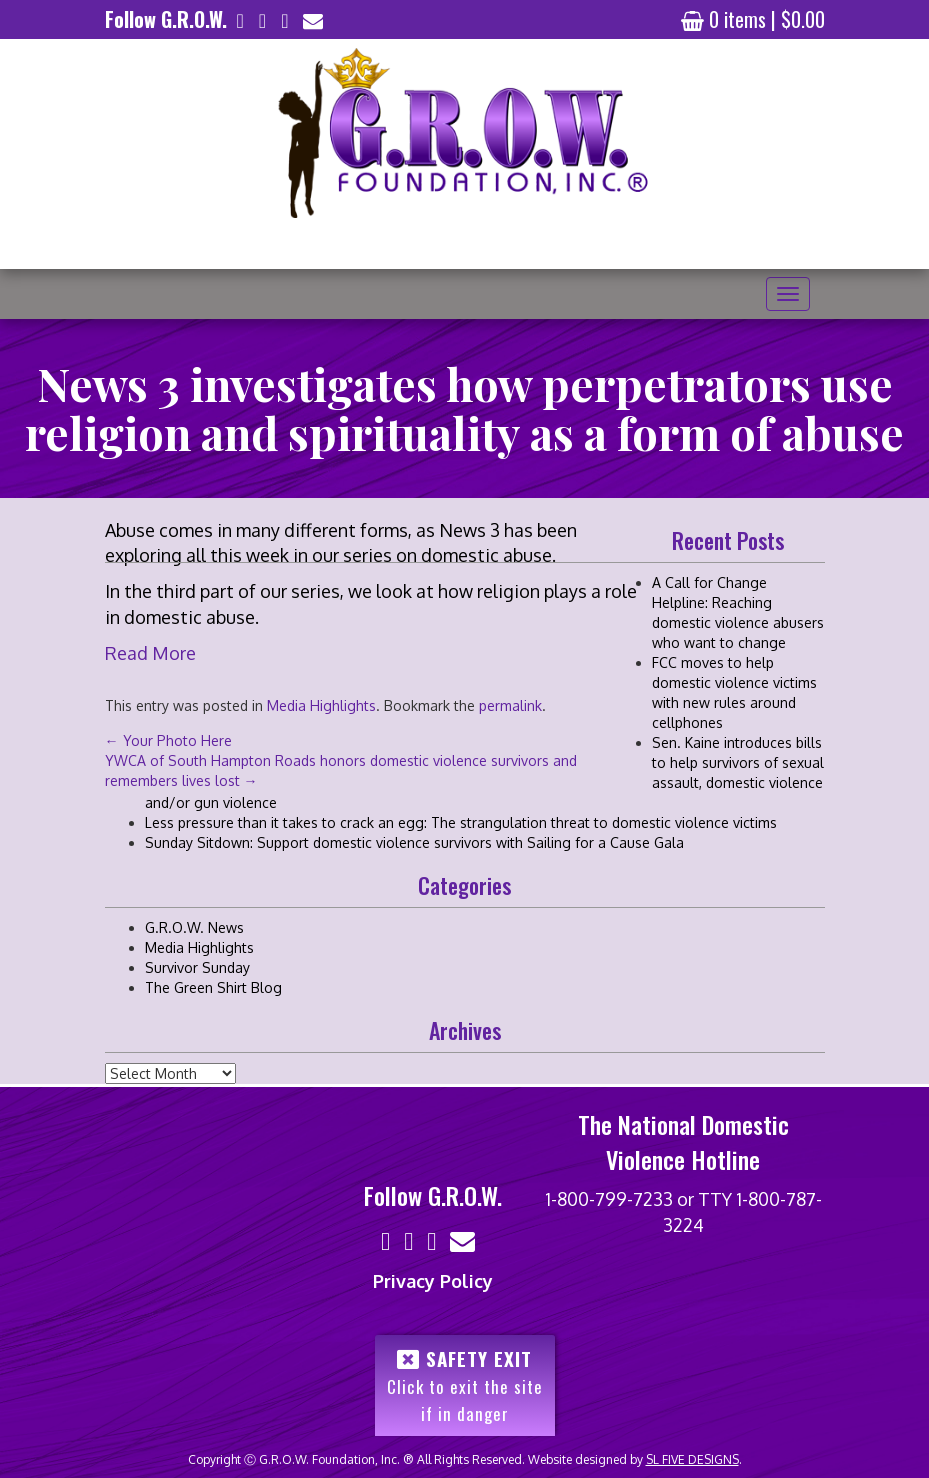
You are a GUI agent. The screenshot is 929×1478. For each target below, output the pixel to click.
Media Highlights (199, 947)
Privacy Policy (433, 1281)
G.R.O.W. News (194, 927)
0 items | (753, 19)
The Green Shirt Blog (213, 987)
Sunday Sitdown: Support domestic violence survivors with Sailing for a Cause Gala (414, 842)
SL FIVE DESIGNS (692, 1459)
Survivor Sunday (197, 967)
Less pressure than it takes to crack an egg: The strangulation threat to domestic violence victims (461, 822)
